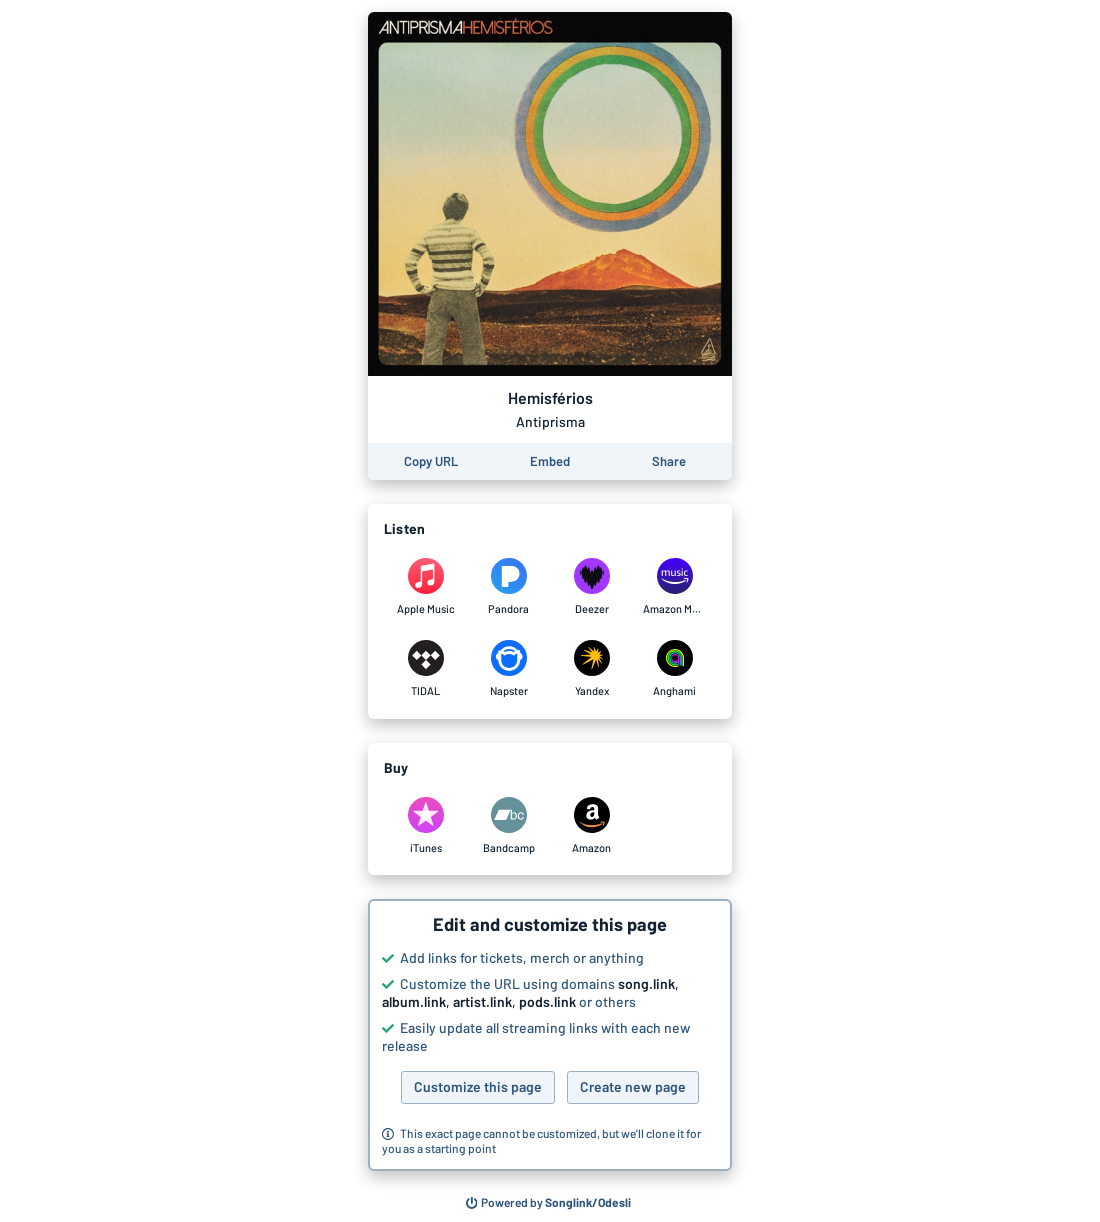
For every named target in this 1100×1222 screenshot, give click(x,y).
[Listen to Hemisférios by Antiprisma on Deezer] (591, 587)
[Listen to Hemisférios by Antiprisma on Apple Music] (425, 587)
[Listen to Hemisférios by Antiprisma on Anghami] (674, 669)
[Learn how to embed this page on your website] (550, 461)
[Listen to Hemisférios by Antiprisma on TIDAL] (425, 669)
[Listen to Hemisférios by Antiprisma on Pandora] (508, 587)
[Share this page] (669, 461)
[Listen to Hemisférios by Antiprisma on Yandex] (591, 669)
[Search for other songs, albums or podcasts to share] (549, 1203)
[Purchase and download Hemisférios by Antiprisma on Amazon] (591, 826)
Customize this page (478, 1086)
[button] (550, 1035)
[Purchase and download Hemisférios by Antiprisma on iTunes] (425, 826)
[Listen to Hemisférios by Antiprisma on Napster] (508, 669)
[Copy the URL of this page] (431, 461)
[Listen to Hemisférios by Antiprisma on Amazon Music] (674, 587)
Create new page (633, 1086)
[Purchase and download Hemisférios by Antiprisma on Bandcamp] (508, 826)
